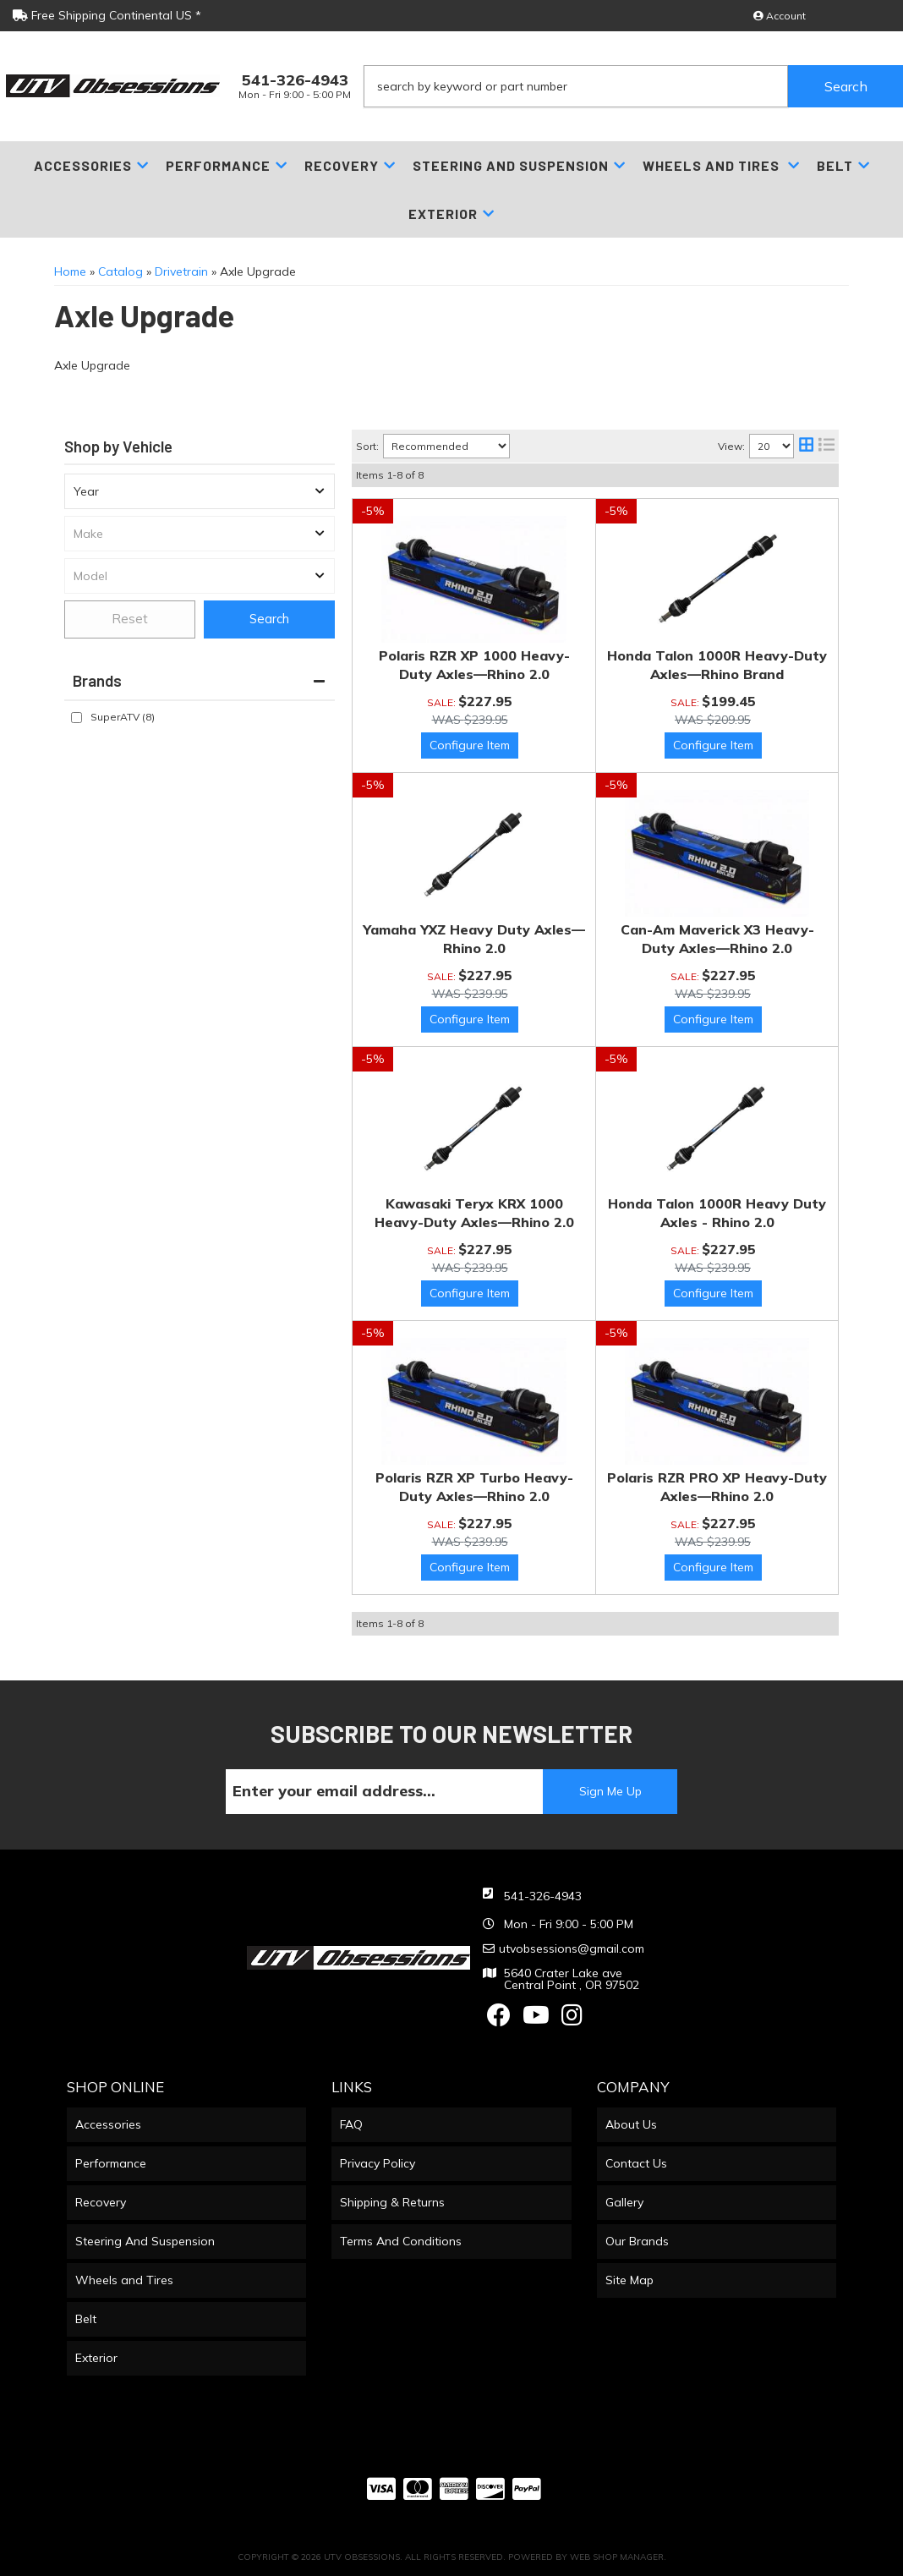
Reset (130, 619)
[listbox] (199, 491)
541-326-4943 (543, 1896)
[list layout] (826, 446)
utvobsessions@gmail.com (571, 1948)
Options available (469, 745)
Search (269, 619)
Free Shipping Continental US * (107, 15)
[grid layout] (806, 446)
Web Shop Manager (617, 2556)
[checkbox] (76, 717)
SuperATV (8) (122, 716)
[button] (633, 86)
